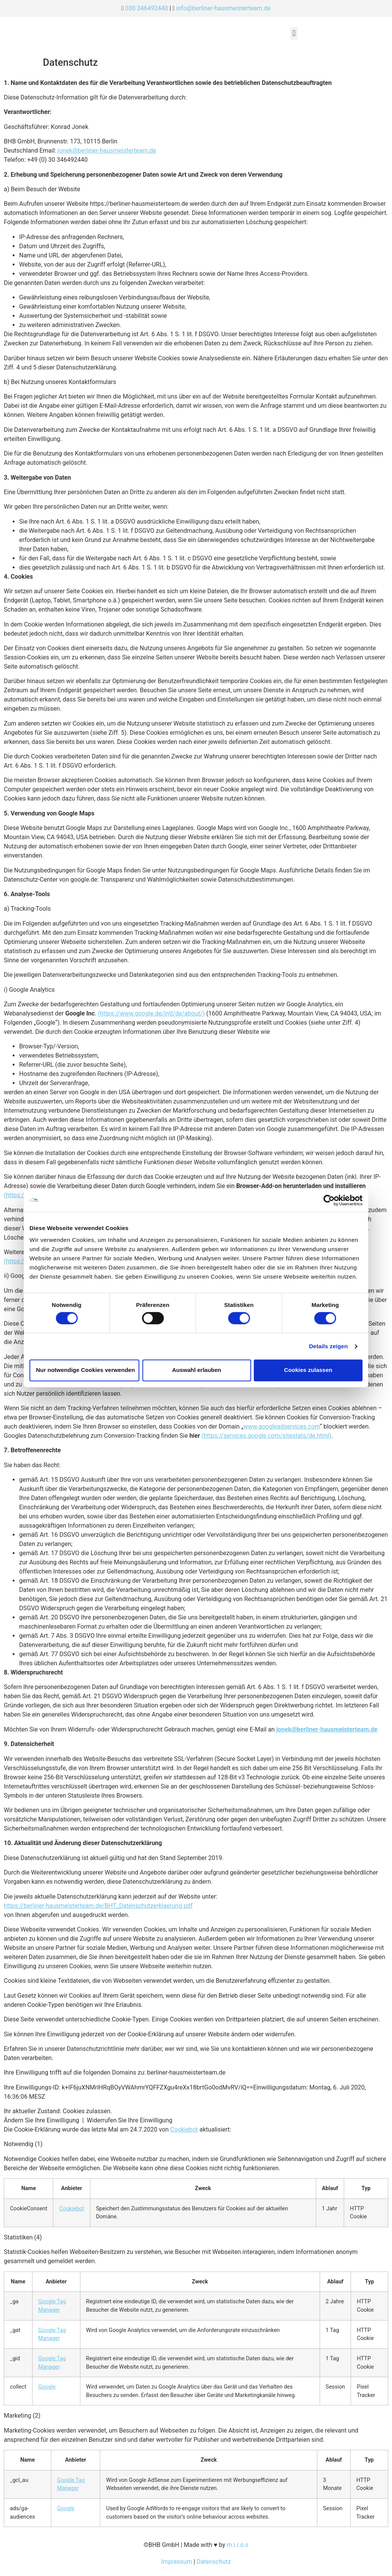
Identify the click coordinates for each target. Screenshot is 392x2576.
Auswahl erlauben (196, 1370)
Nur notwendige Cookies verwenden (85, 1370)
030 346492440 (146, 8)
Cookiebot (184, 2129)
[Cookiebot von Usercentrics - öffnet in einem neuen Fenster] (329, 1200)
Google (47, 2387)
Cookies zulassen (308, 1370)
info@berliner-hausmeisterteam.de (223, 8)
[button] (293, 33)
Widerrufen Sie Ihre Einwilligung (130, 2120)
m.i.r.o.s (237, 2544)
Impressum (176, 2561)
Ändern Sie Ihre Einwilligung (41, 2120)
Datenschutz (214, 2561)
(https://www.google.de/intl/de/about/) (151, 1013)
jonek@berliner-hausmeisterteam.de (106, 150)
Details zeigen (328, 1346)
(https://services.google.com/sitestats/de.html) (266, 1435)
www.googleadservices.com (281, 1426)
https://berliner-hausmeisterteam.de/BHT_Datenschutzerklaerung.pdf (98, 1905)
